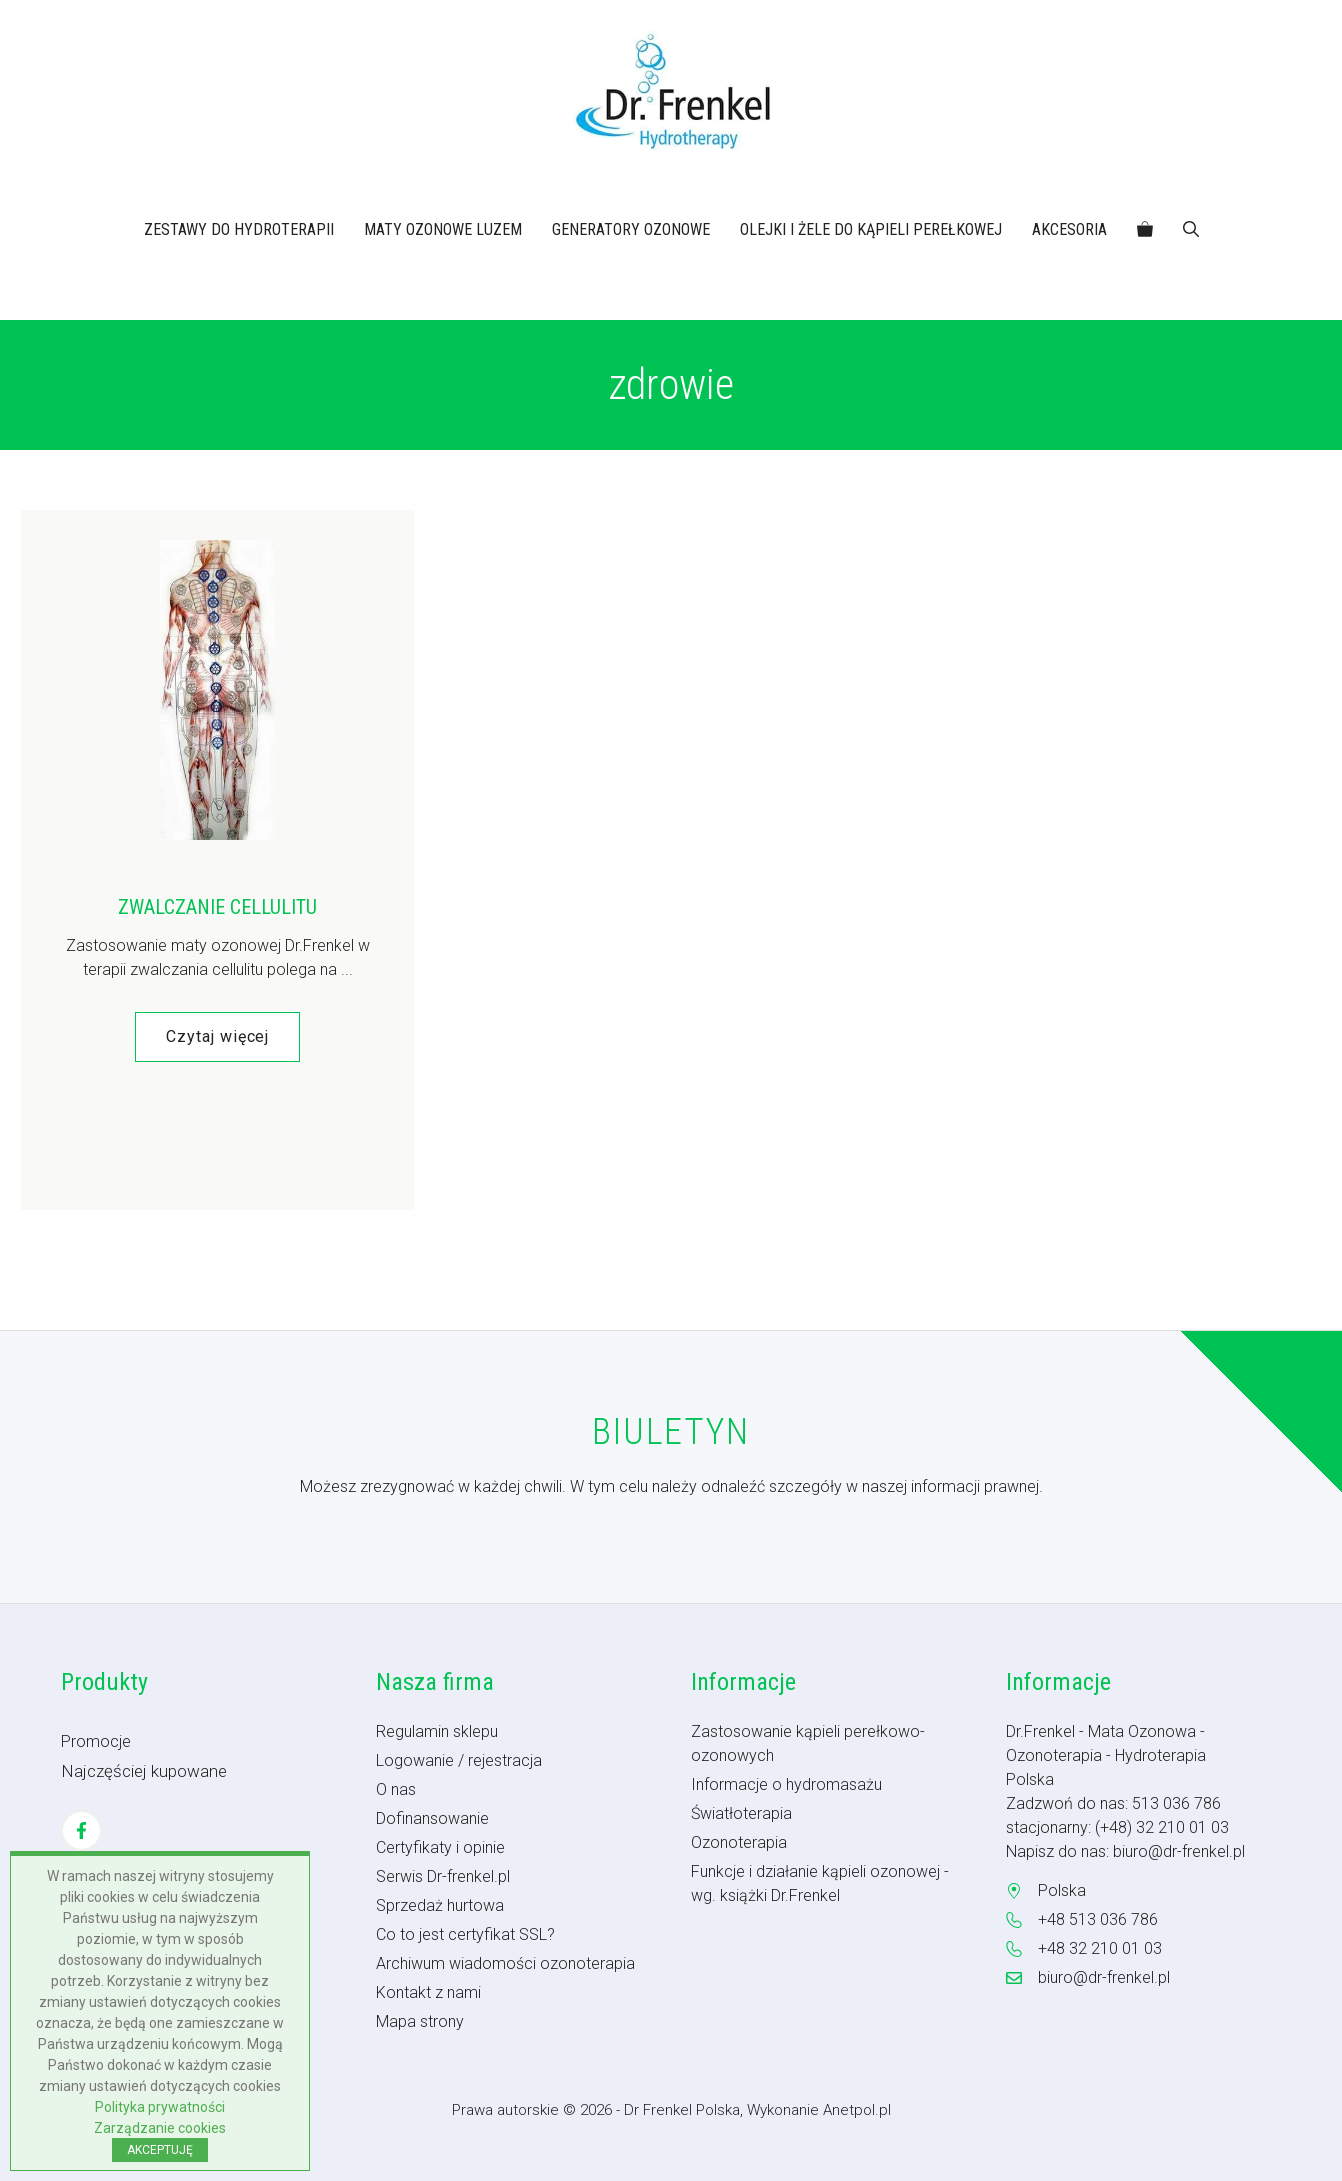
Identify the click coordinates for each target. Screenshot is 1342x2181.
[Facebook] (81, 1830)
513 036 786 (1176, 1803)
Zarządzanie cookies (160, 2128)
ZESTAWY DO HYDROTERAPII (239, 229)
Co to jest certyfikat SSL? (465, 1934)
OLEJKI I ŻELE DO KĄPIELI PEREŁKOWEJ (871, 229)
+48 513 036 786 (1098, 1919)
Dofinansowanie (432, 1818)
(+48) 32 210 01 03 (1162, 1827)
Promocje (96, 1741)
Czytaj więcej (217, 1036)
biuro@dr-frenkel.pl (1179, 1851)
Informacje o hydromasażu (786, 1784)
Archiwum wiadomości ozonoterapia (505, 1963)
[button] (1191, 230)
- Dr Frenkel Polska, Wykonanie (719, 2110)
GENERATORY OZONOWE (631, 229)
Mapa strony (420, 2021)
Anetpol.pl (857, 2110)
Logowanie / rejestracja (459, 1760)
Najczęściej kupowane (144, 1771)
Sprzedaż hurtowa (440, 1905)
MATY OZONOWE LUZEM (443, 229)
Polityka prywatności (160, 2107)
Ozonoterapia (739, 1842)
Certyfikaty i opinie (440, 1847)
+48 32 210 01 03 (1100, 1948)
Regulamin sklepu (437, 1731)
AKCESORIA (1069, 229)
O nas (396, 1789)
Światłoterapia (741, 1813)
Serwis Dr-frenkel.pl (443, 1876)
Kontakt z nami (428, 1992)
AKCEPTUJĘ (160, 2150)
